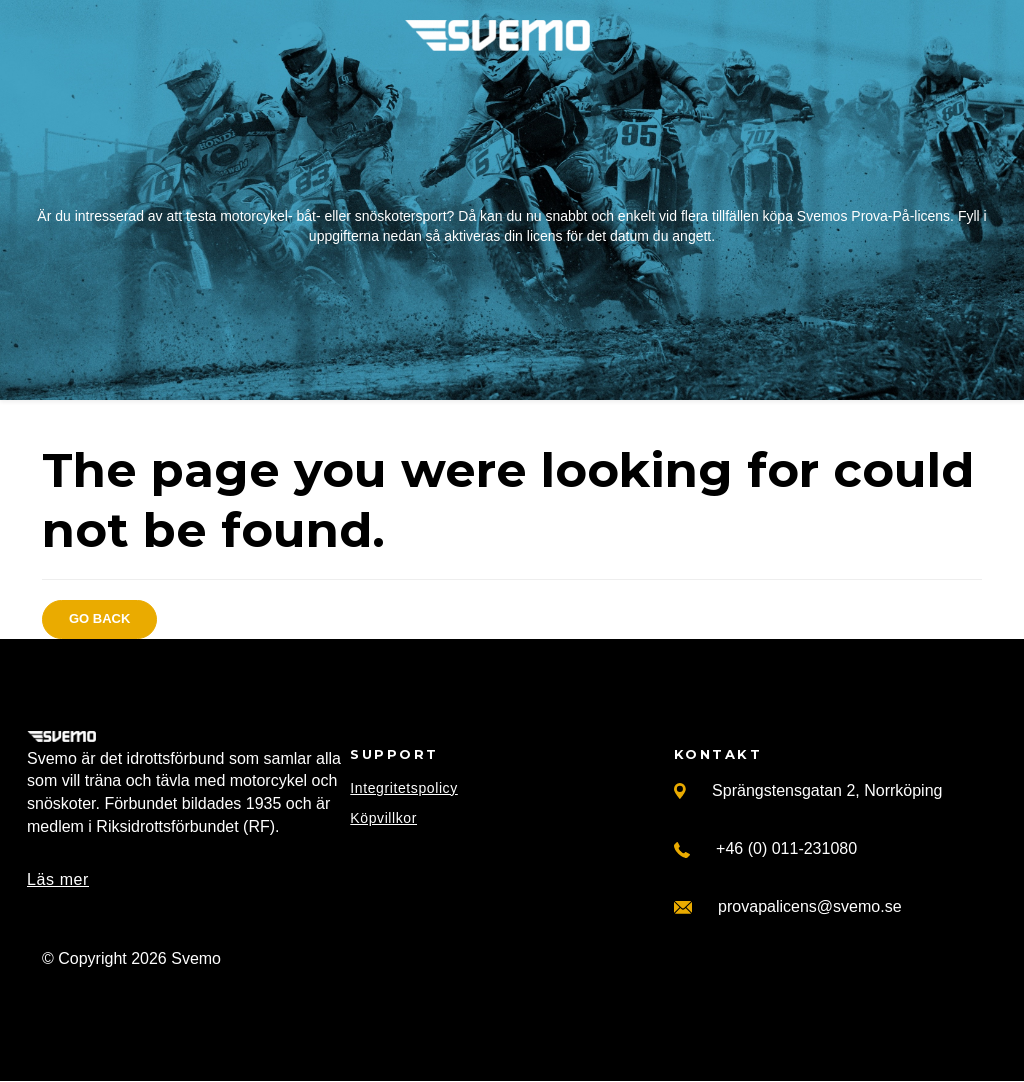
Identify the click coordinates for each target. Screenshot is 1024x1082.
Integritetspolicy (403, 788)
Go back (99, 618)
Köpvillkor (383, 818)
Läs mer (58, 879)
